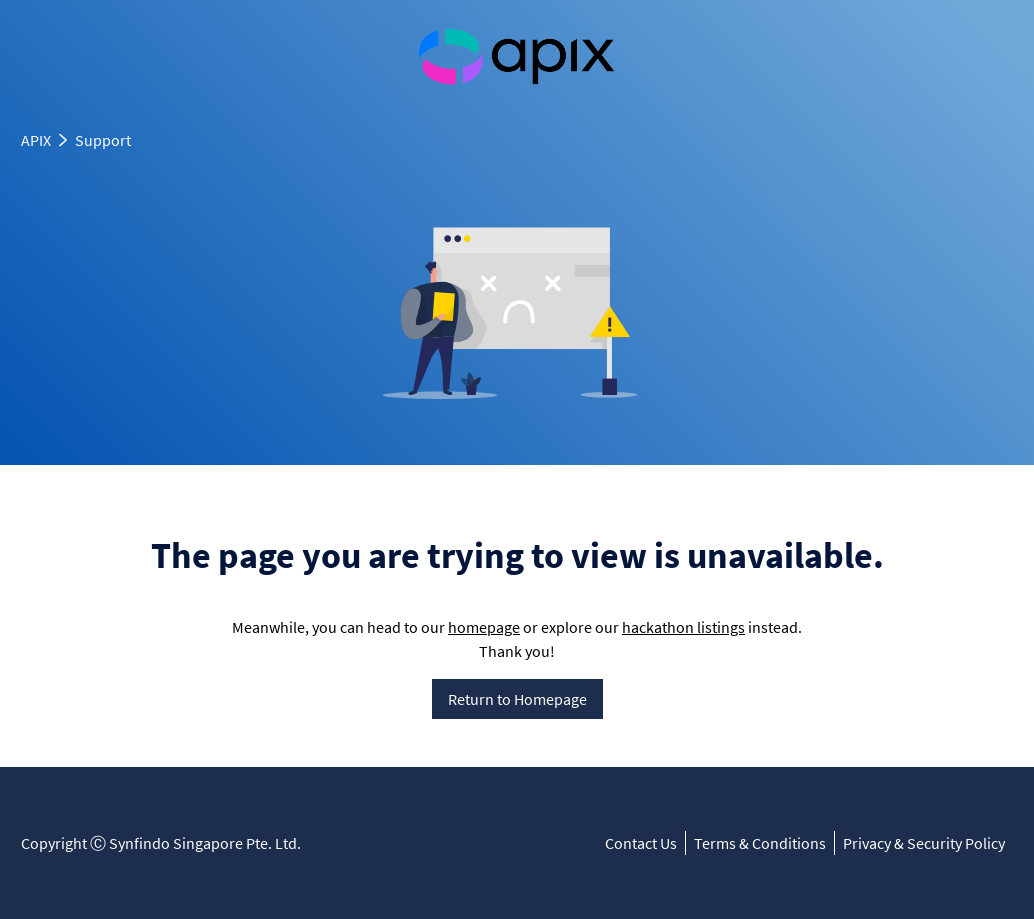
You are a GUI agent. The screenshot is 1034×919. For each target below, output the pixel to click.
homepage (484, 627)
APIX (36, 140)
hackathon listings (683, 627)
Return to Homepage (517, 699)
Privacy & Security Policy (924, 843)
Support (103, 140)
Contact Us (641, 843)
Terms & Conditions (760, 843)
